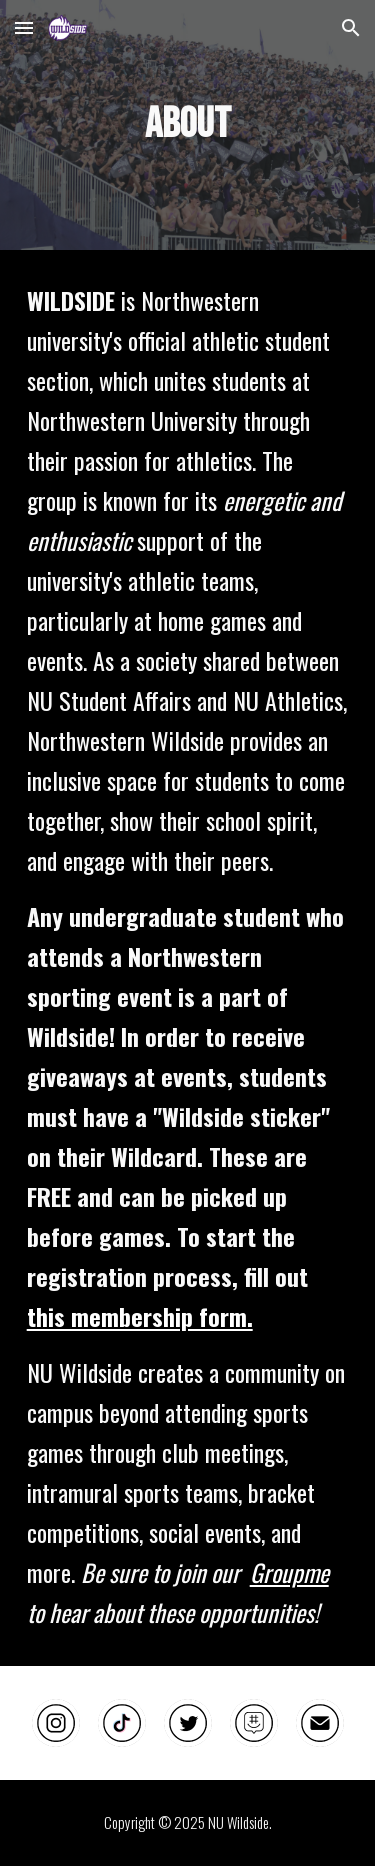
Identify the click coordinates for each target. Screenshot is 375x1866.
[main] (188, 124)
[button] (24, 27)
